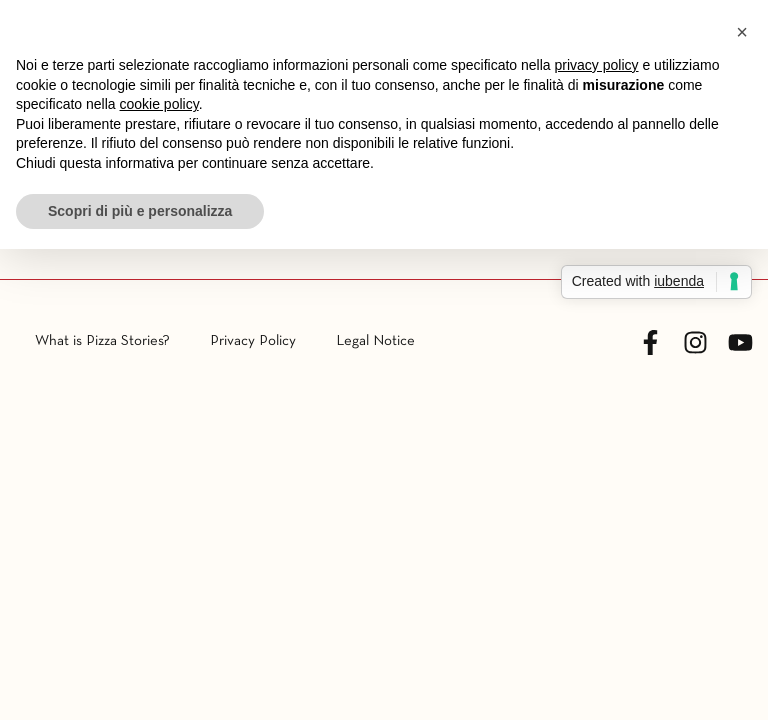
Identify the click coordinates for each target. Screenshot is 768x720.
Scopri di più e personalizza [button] (140, 211)
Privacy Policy (253, 341)
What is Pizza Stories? (102, 341)
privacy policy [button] (597, 65)
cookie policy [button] (159, 104)
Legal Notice (375, 341)
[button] (742, 32)
